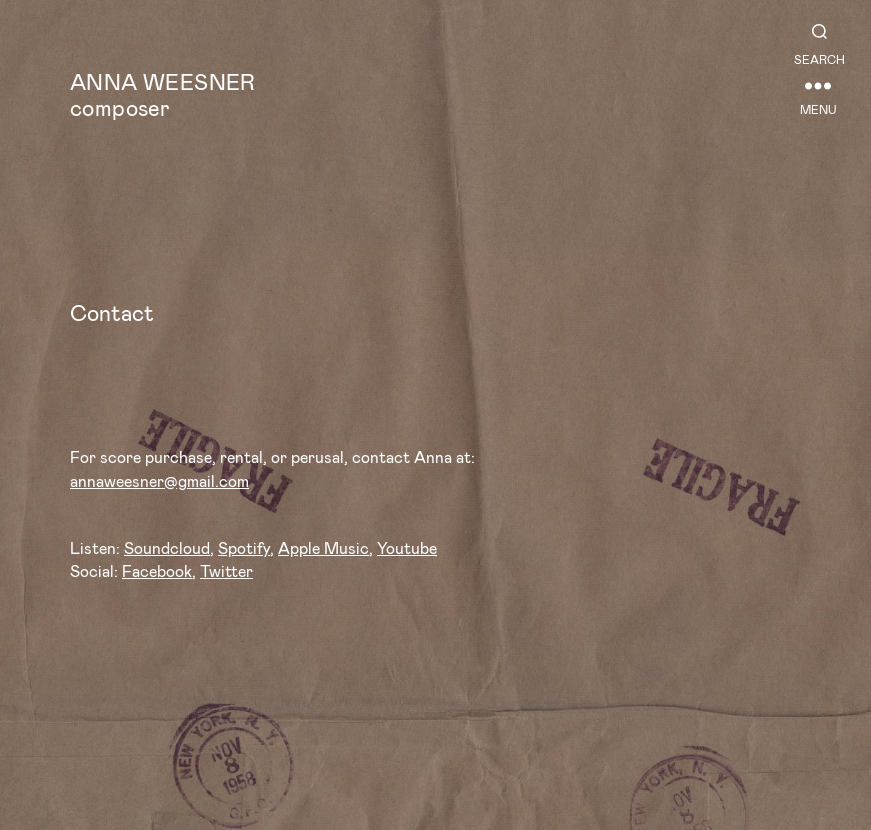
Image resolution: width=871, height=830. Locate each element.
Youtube (407, 547)
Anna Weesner (163, 81)
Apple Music (323, 547)
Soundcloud (167, 547)
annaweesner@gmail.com (159, 480)
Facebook (157, 570)
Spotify (244, 547)
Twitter (226, 570)
